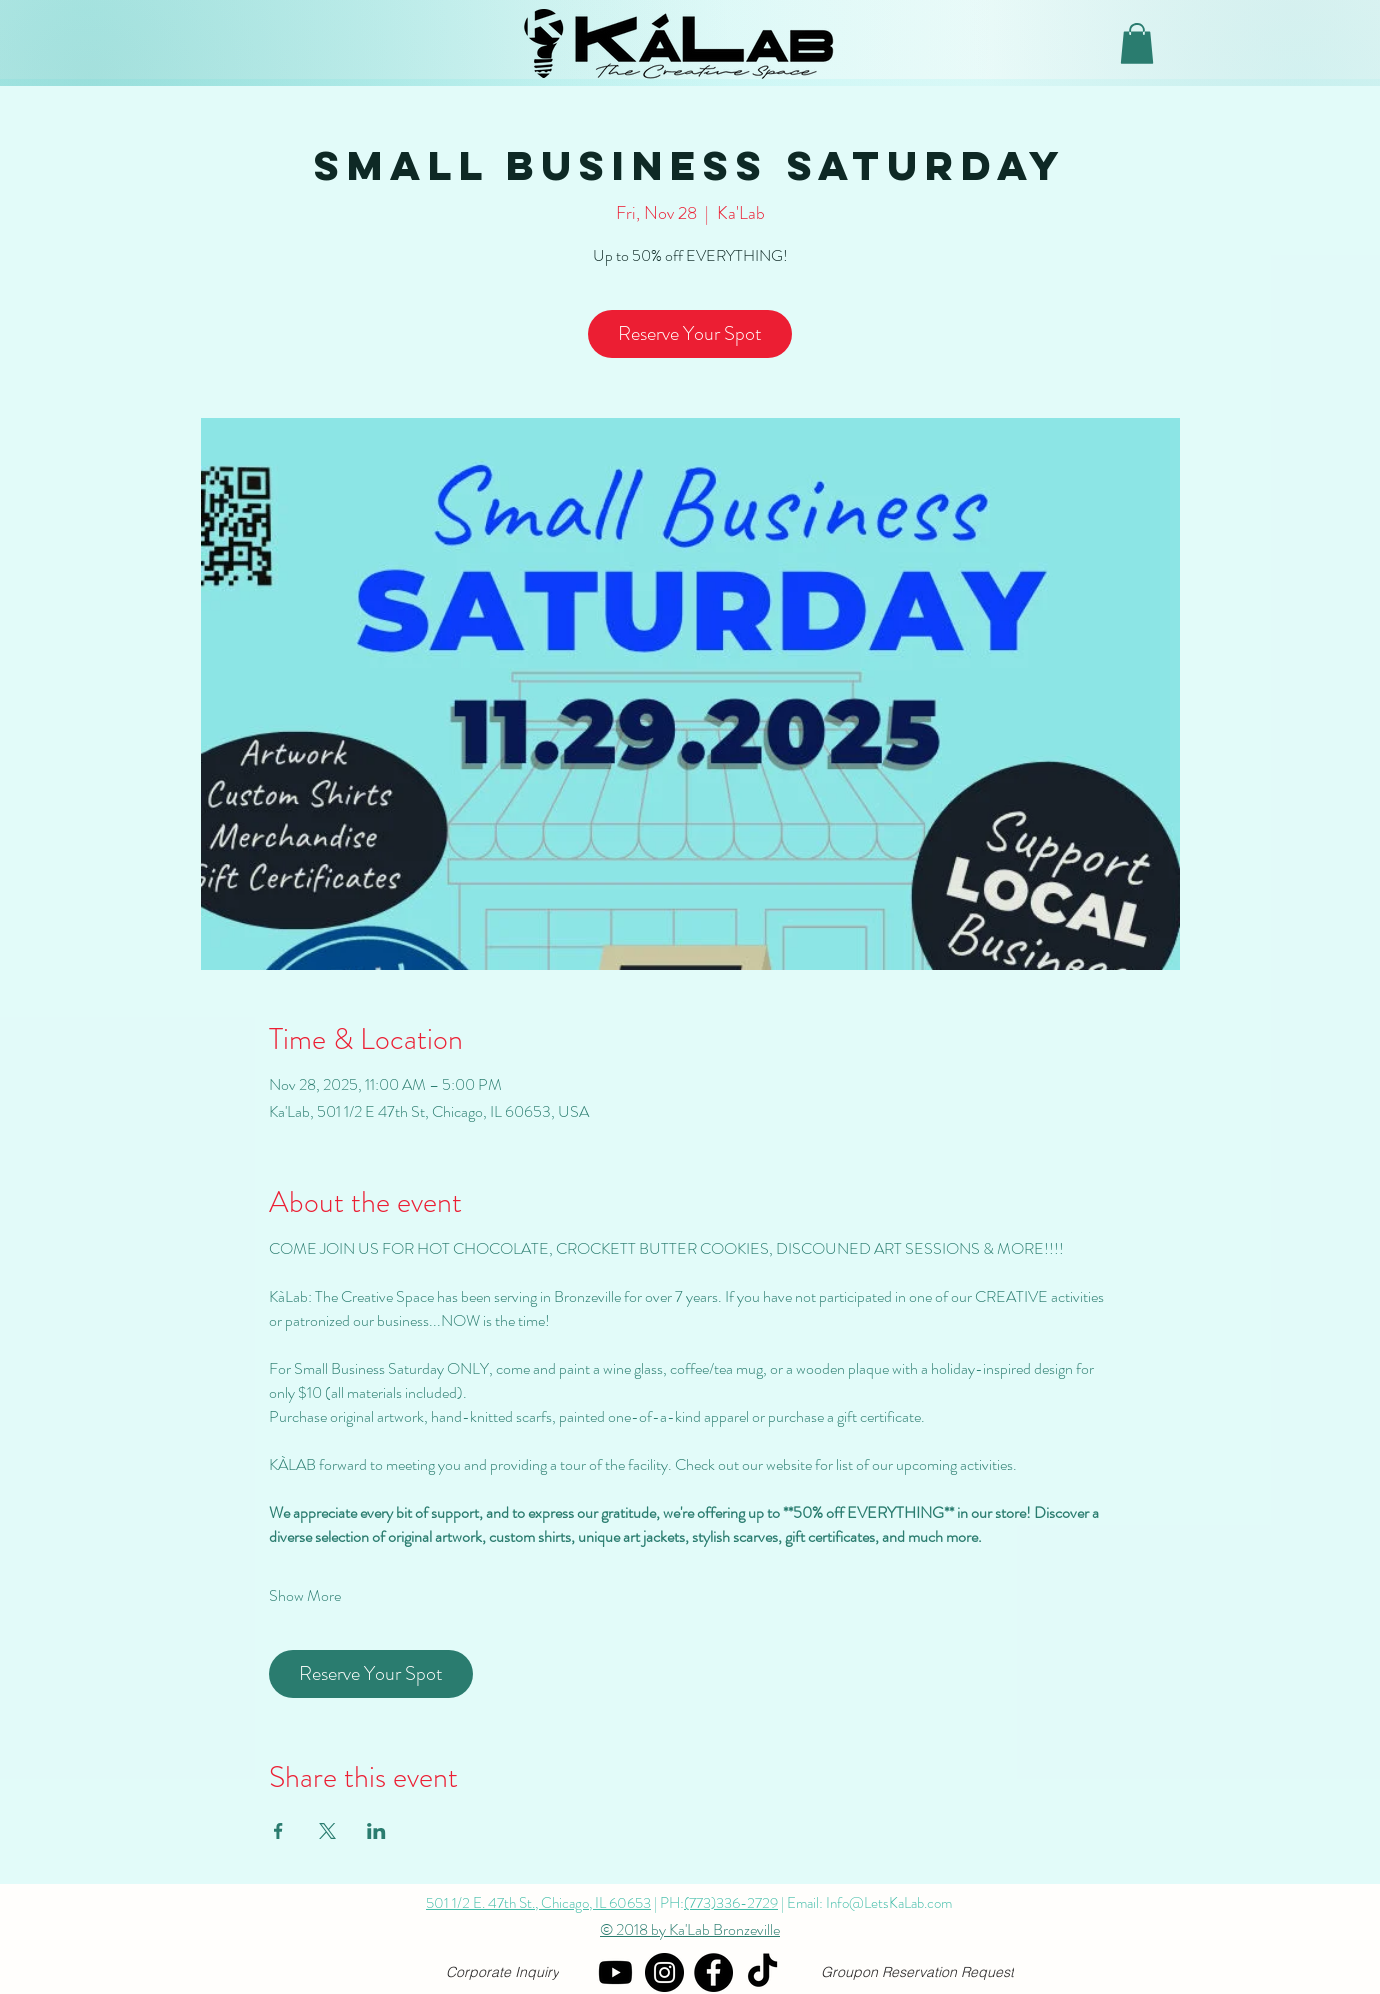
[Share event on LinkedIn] (376, 1831)
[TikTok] (762, 1972)
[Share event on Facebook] (278, 1831)
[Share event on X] (327, 1831)
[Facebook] (713, 1972)
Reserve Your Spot (690, 333)
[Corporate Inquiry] (502, 1972)
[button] (1137, 43)
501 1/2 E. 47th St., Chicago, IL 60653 (538, 1903)
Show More (305, 1596)
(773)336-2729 (731, 1903)
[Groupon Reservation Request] (917, 1972)
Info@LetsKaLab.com (889, 1903)
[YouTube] (615, 1972)
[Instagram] (664, 1972)
